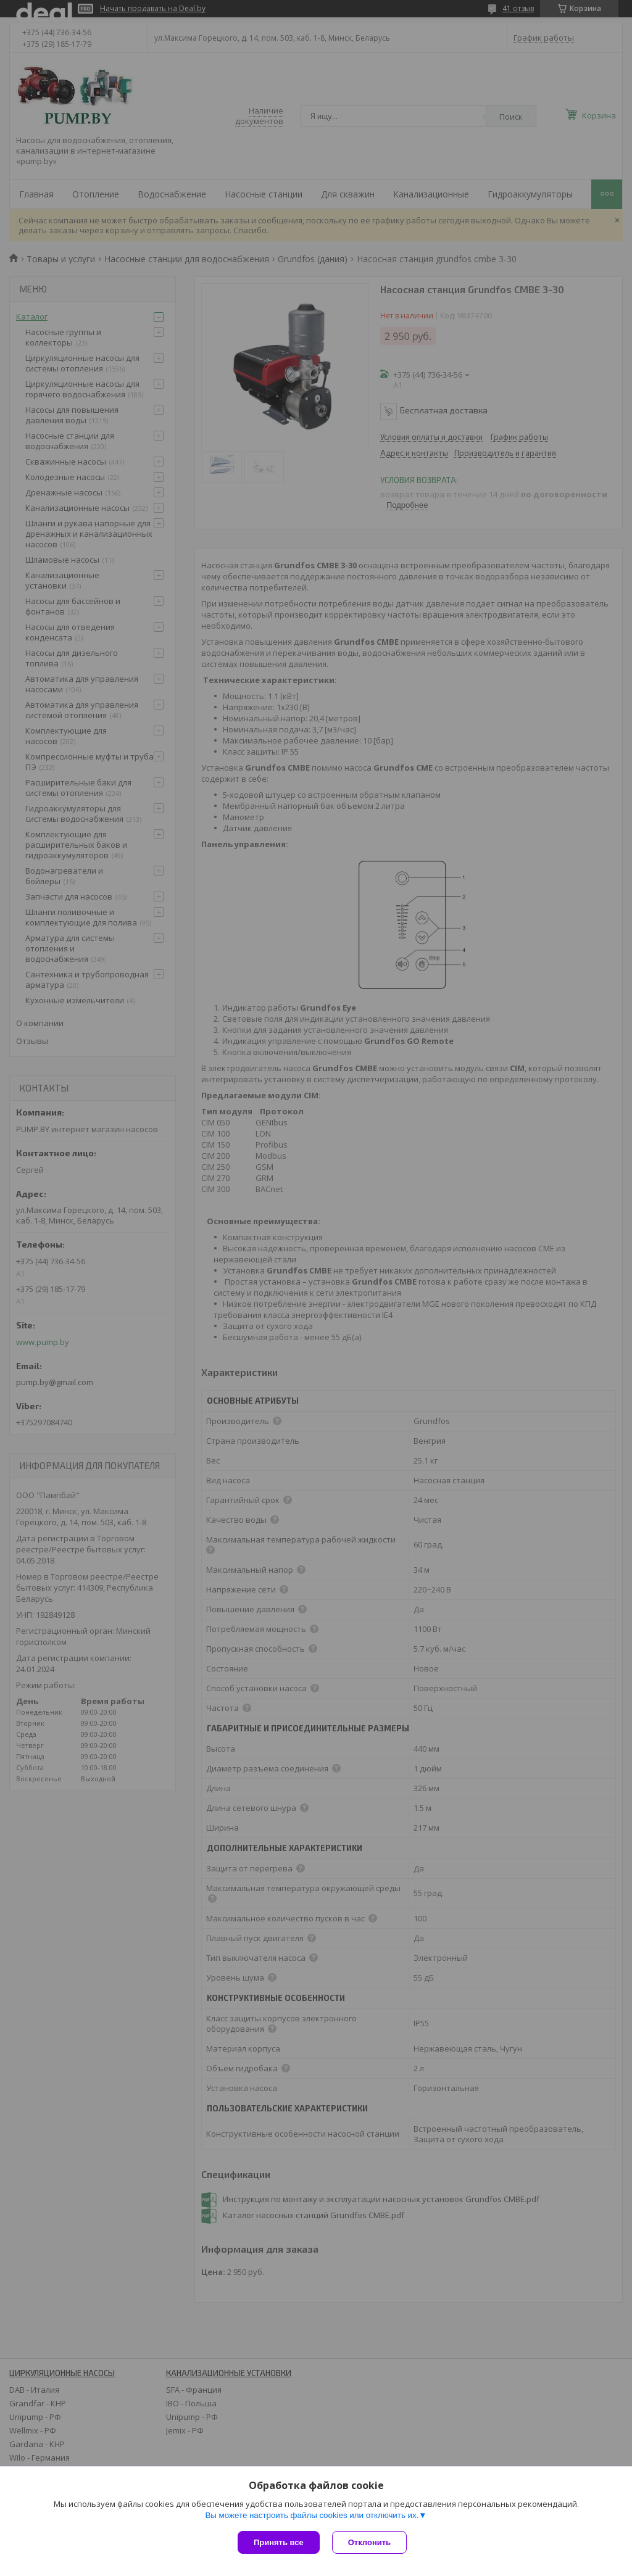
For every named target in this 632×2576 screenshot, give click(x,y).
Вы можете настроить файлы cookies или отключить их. (311, 2515)
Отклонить (369, 2542)
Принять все (279, 2542)
